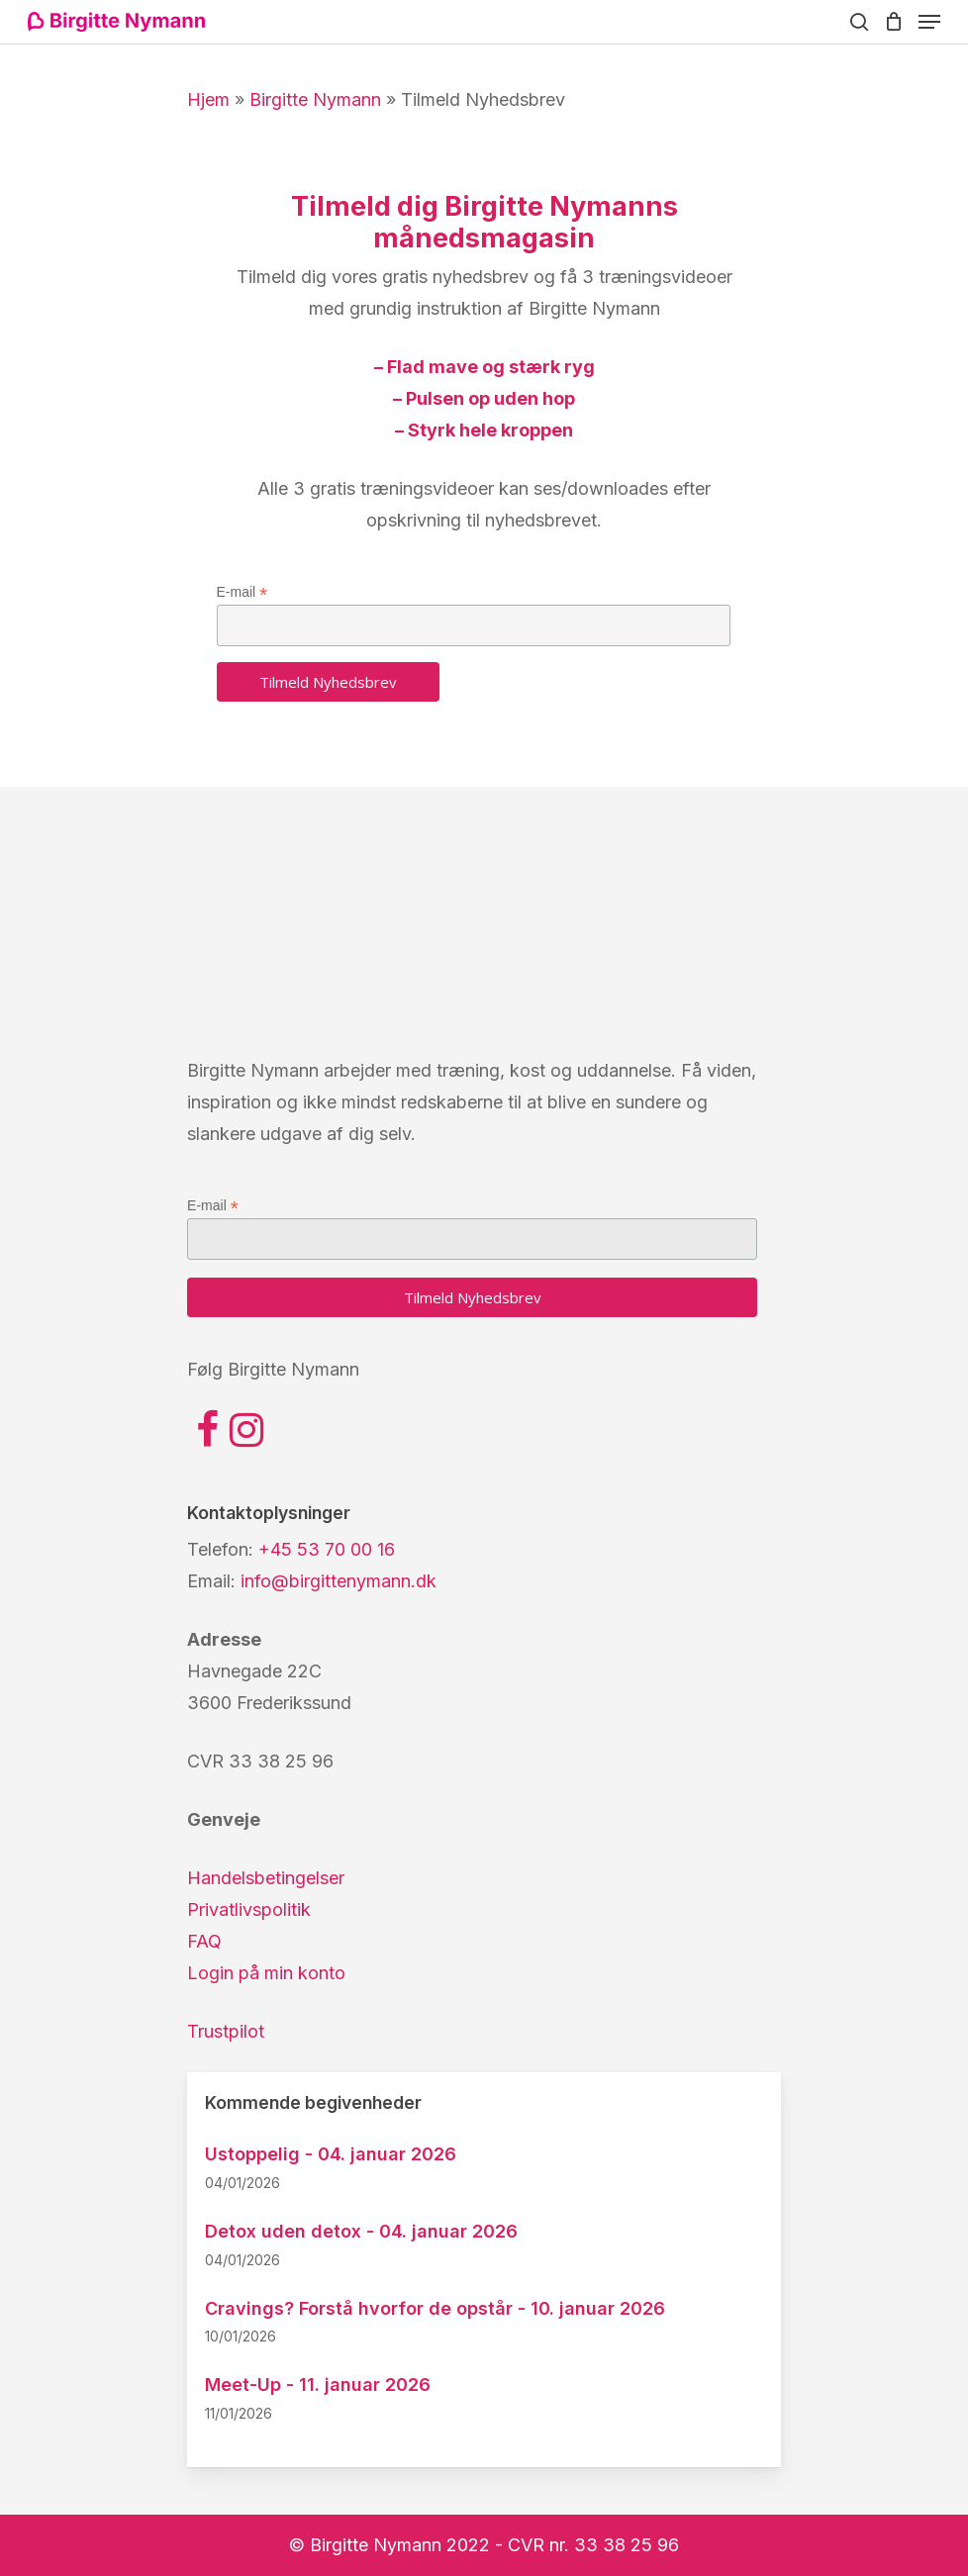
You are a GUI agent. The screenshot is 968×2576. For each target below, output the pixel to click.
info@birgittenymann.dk (338, 1581)
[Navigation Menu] (929, 22)
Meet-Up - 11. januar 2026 (318, 2384)
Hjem (208, 99)
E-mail (242, 592)
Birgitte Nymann (315, 99)
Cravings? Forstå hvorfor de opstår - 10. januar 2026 (435, 2308)
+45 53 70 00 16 (326, 1549)
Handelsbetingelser (265, 1877)
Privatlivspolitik (249, 1909)
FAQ (204, 1941)
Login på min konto (266, 1972)
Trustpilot (225, 2031)
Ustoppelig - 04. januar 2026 (330, 2154)
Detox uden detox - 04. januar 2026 (361, 2231)
